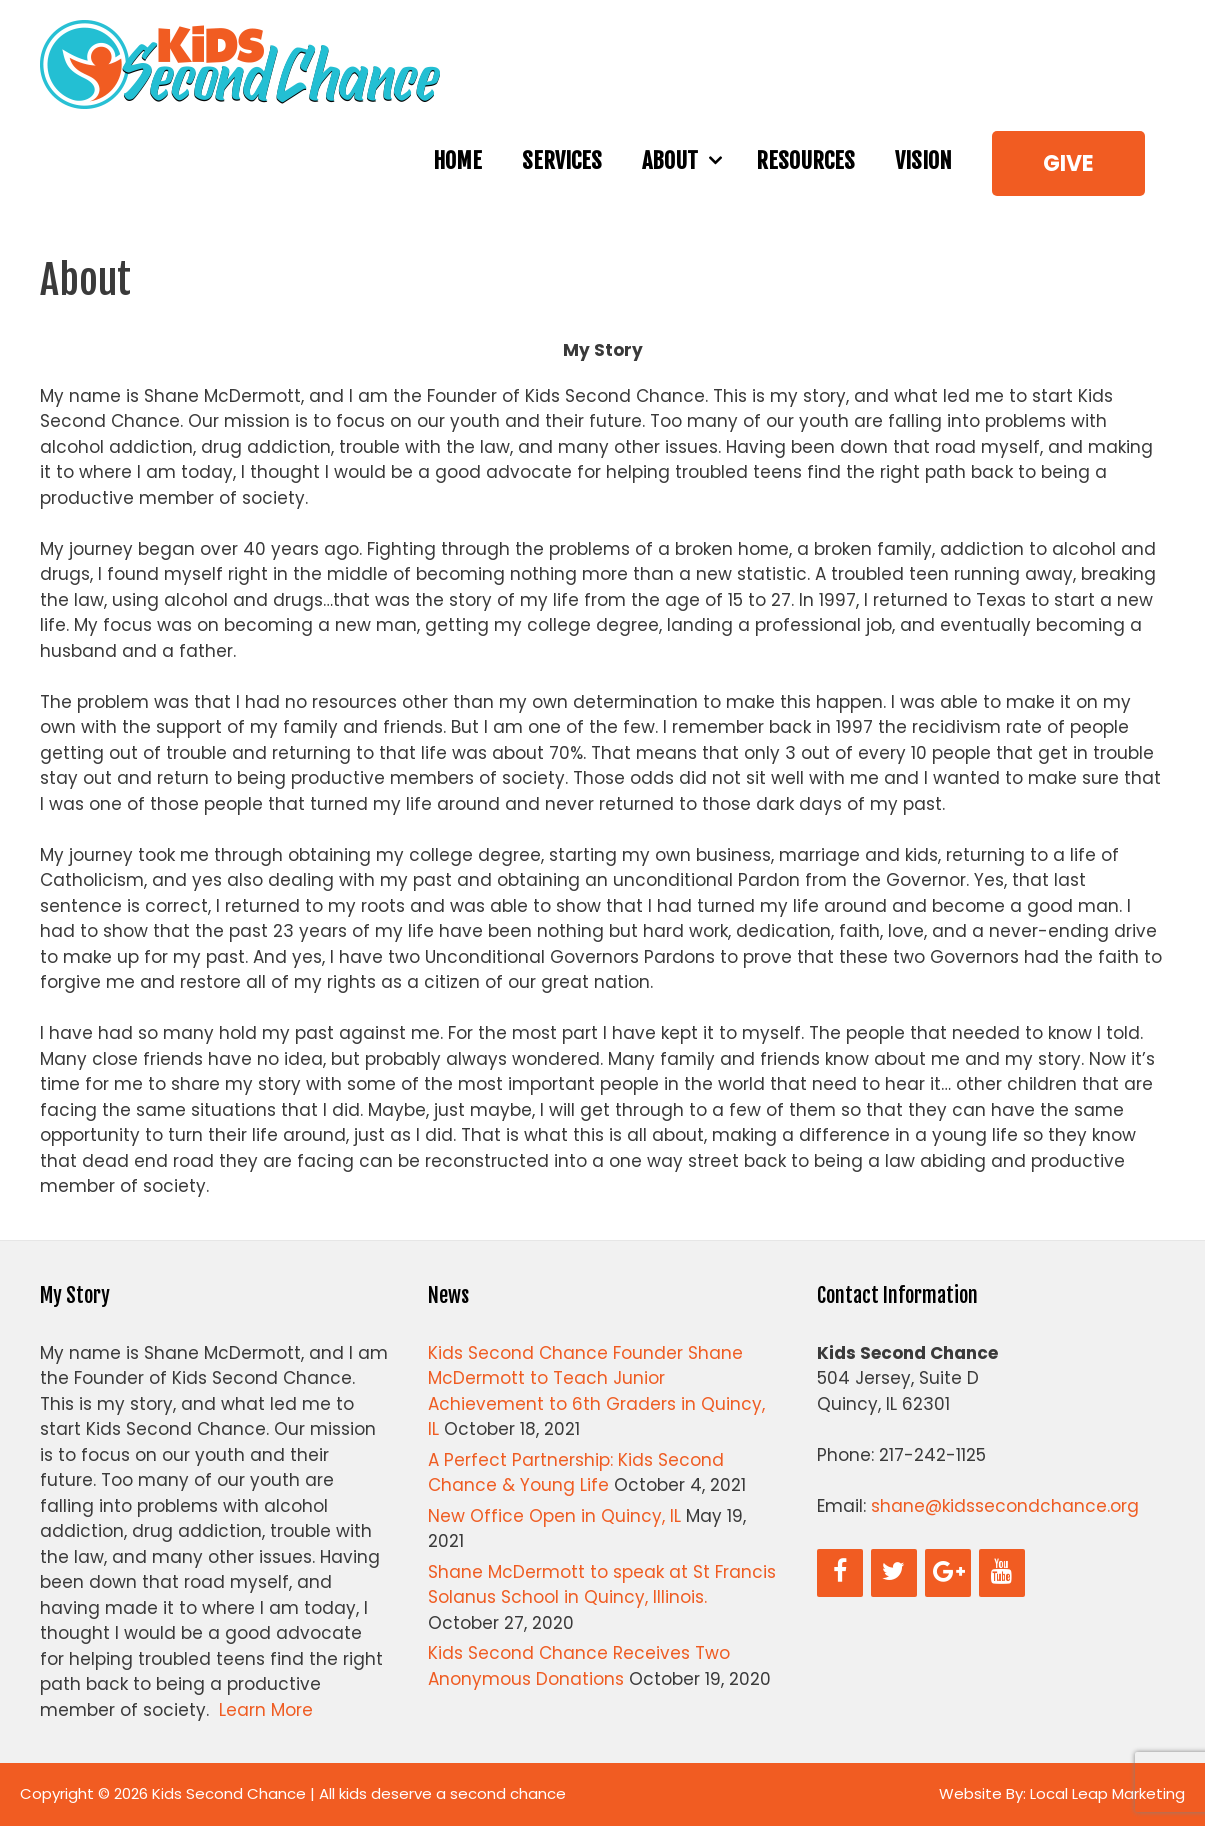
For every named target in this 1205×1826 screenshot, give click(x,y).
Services (562, 160)
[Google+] (948, 1573)
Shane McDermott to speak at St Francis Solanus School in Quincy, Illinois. (602, 1585)
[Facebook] (840, 1573)
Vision (923, 160)
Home (457, 160)
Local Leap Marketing (1107, 1793)
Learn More (266, 1710)
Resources (805, 160)
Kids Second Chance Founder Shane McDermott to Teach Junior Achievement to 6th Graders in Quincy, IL (596, 1391)
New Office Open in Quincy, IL (554, 1516)
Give (1068, 163)
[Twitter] (894, 1573)
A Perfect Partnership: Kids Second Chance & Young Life (576, 1473)
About (689, 161)
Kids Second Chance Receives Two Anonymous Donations (579, 1666)
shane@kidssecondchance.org (1005, 1506)
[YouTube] (1002, 1573)
